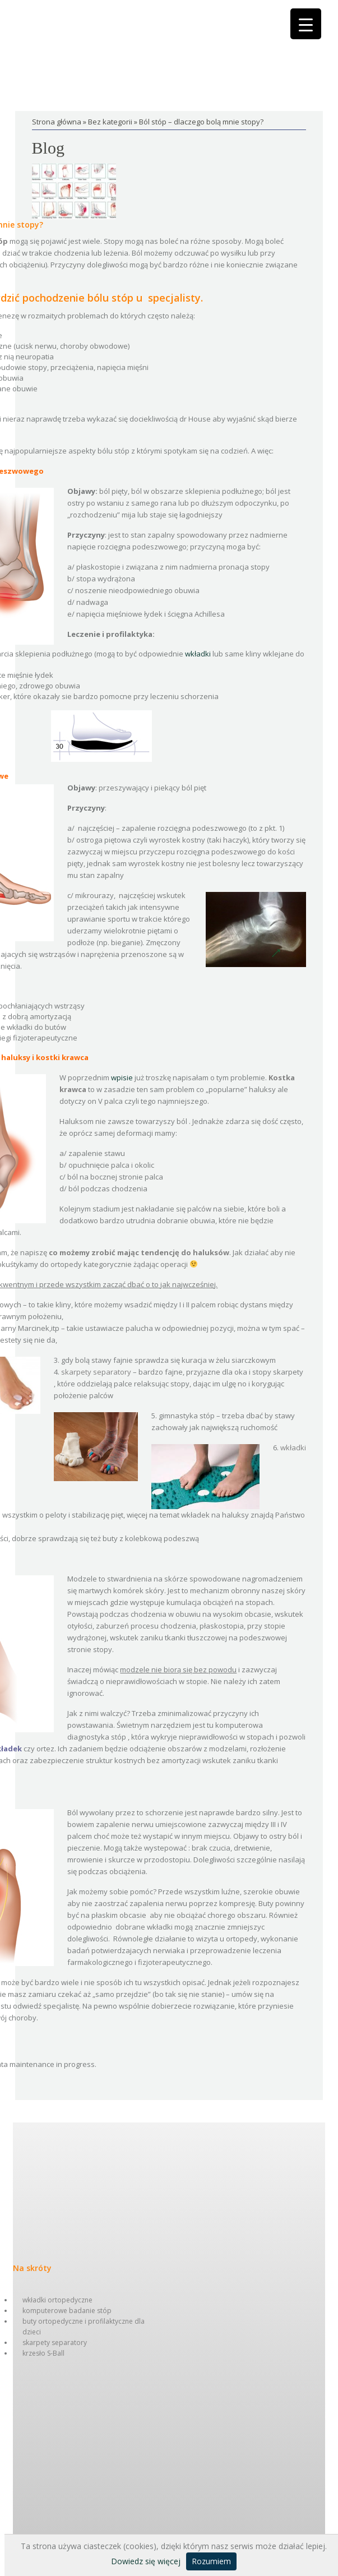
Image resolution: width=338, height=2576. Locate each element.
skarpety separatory (54, 2342)
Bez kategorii (110, 122)
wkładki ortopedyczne (57, 2300)
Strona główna (56, 122)
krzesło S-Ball (43, 2353)
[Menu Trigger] (305, 23)
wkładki (198, 654)
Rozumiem (211, 2561)
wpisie (122, 1077)
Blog (48, 147)
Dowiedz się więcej (145, 2561)
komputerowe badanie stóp (67, 2310)
